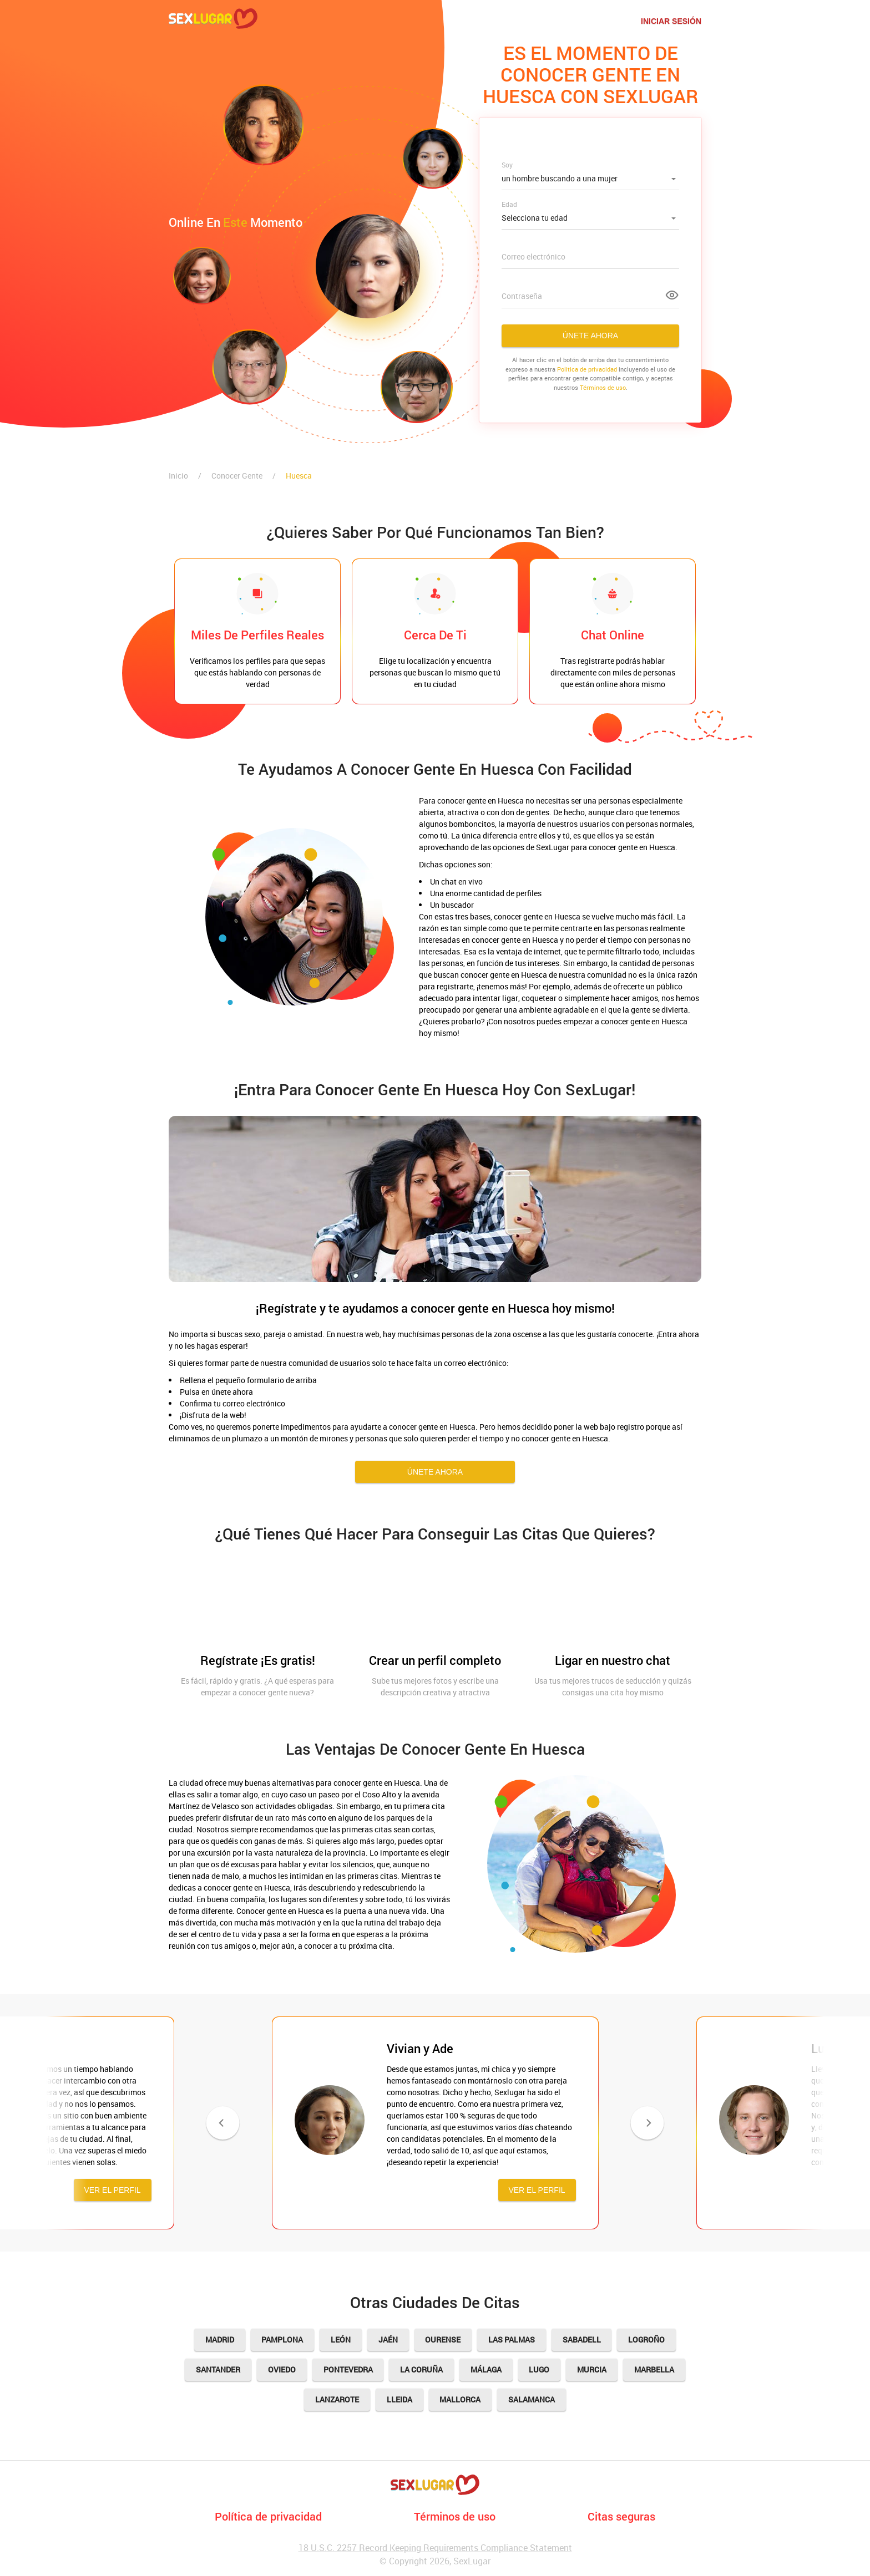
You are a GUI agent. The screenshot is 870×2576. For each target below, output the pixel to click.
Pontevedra (347, 2369)
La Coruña (421, 2369)
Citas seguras (621, 2516)
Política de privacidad (268, 2516)
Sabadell (582, 2339)
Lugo (539, 2369)
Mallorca (460, 2399)
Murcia (592, 2369)
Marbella (655, 2369)
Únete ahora (590, 335)
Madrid (219, 2339)
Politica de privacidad (587, 369)
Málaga (486, 2369)
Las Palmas (512, 2339)
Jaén (388, 2339)
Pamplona (282, 2339)
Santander (217, 2369)
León (341, 2339)
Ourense (443, 2339)
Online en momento (235, 222)
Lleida (399, 2399)
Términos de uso (603, 387)
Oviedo (281, 2369)
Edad (509, 204)
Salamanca (532, 2399)
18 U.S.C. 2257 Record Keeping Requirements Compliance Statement (435, 2548)
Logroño (647, 2339)
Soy (507, 164)
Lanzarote (337, 2399)
